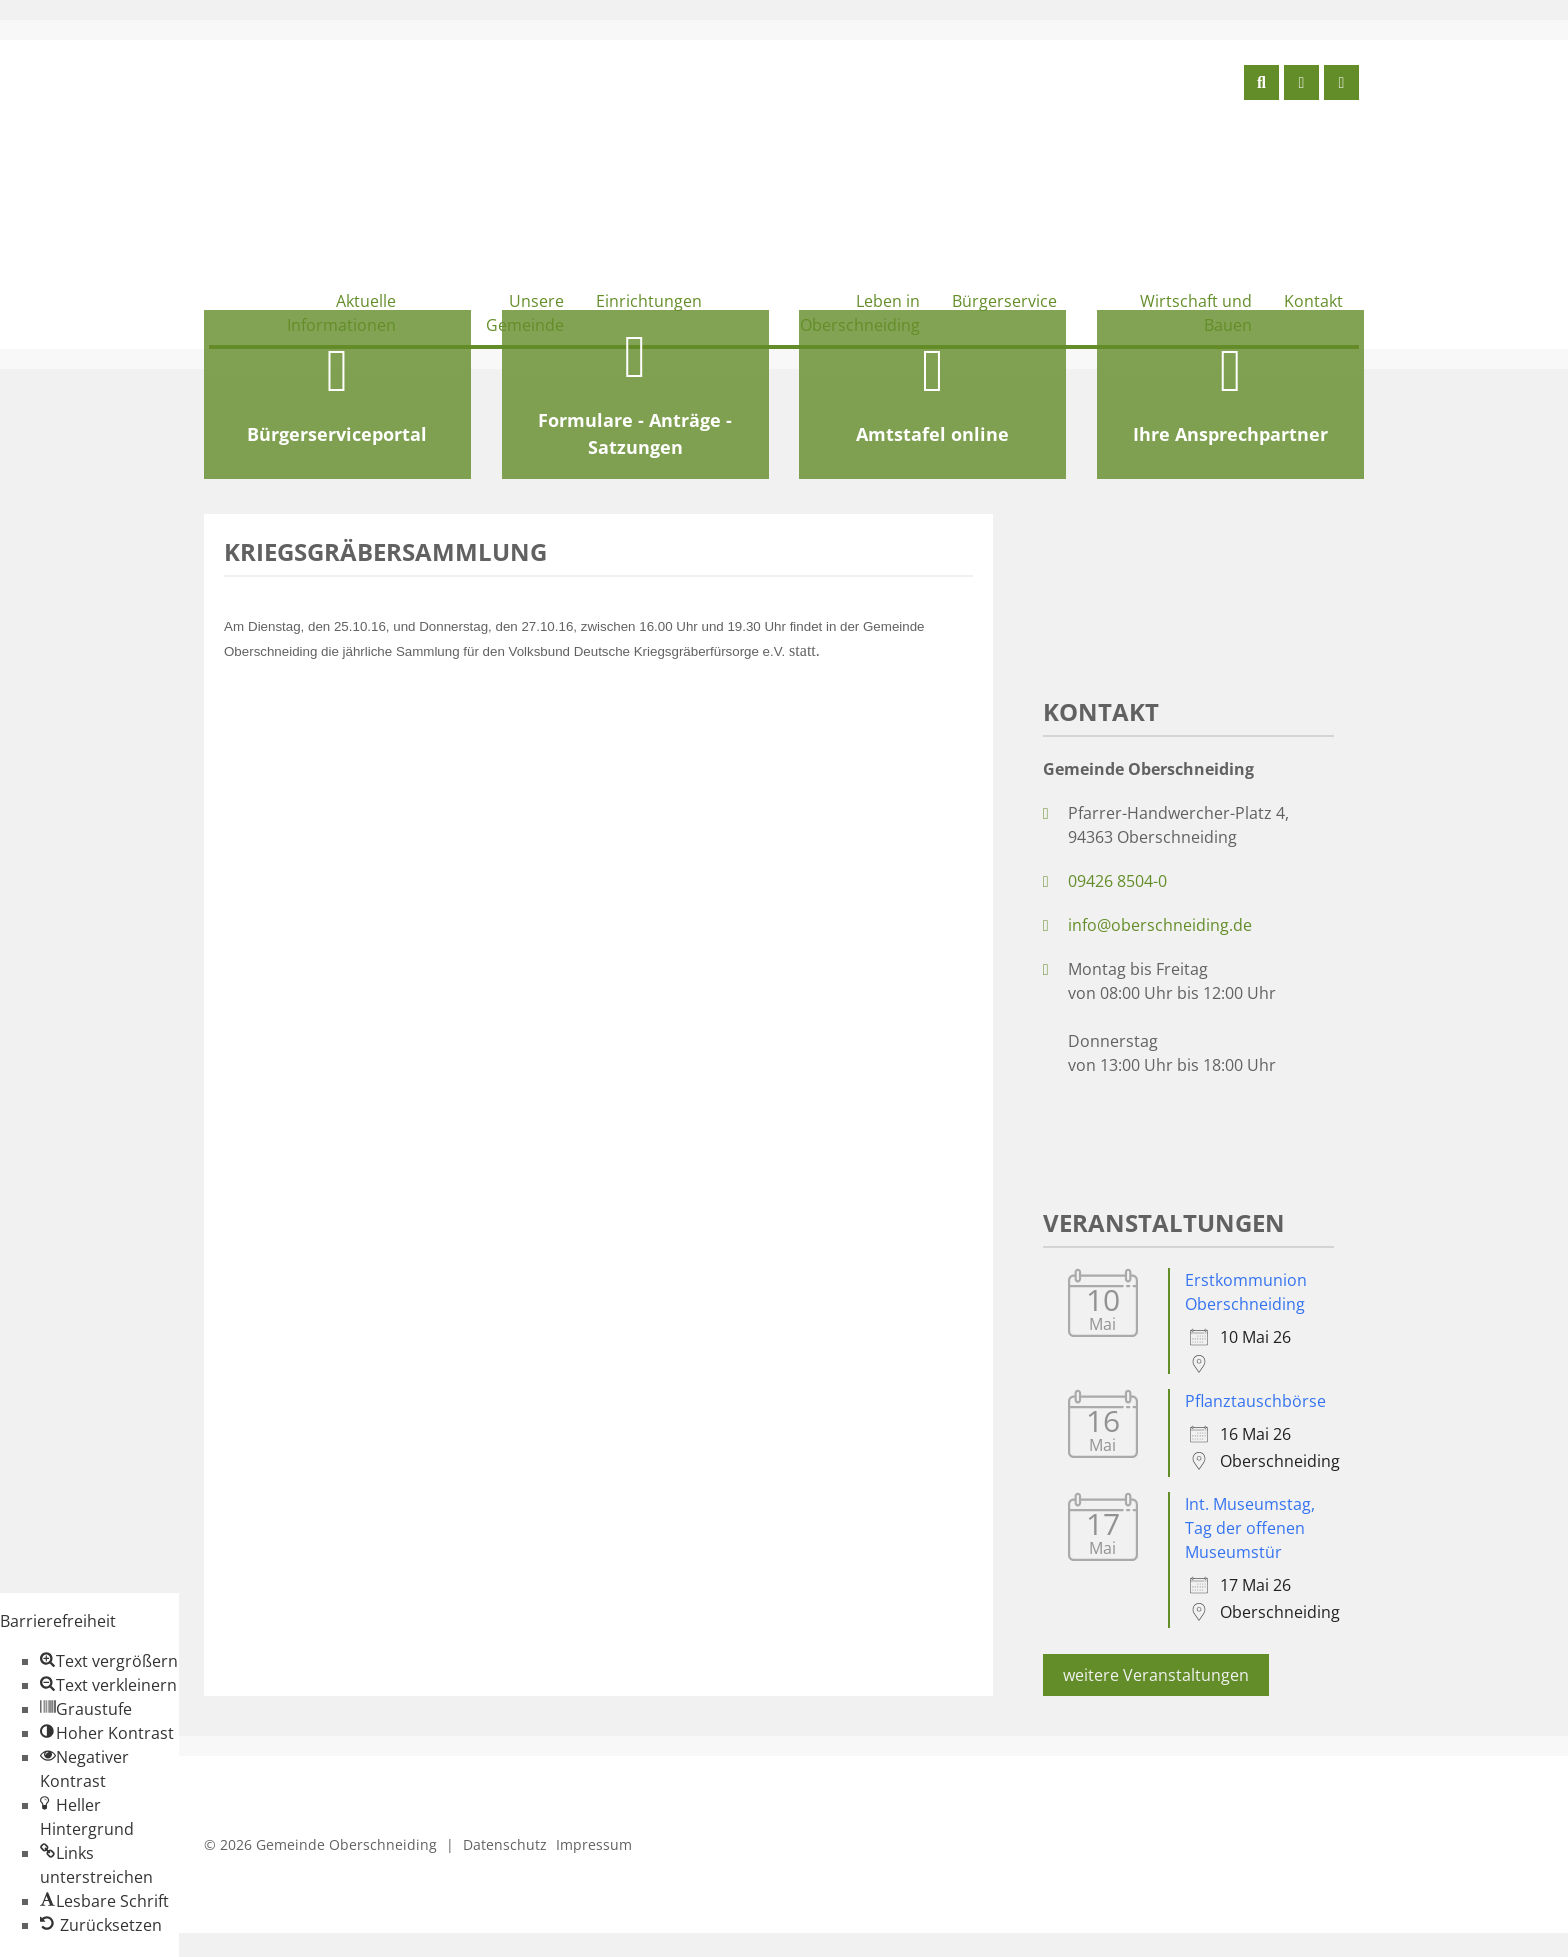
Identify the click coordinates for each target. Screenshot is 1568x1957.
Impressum (594, 1844)
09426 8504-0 (1117, 881)
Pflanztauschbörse (1255, 1401)
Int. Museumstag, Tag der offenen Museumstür (1250, 1528)
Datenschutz (505, 1844)
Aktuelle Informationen (341, 313)
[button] (109, 1661)
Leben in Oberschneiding (860, 313)
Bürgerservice (1004, 301)
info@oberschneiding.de (1160, 925)
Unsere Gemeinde (525, 313)
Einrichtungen (649, 301)
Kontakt (1313, 301)
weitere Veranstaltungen (1156, 1675)
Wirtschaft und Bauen (1196, 313)
